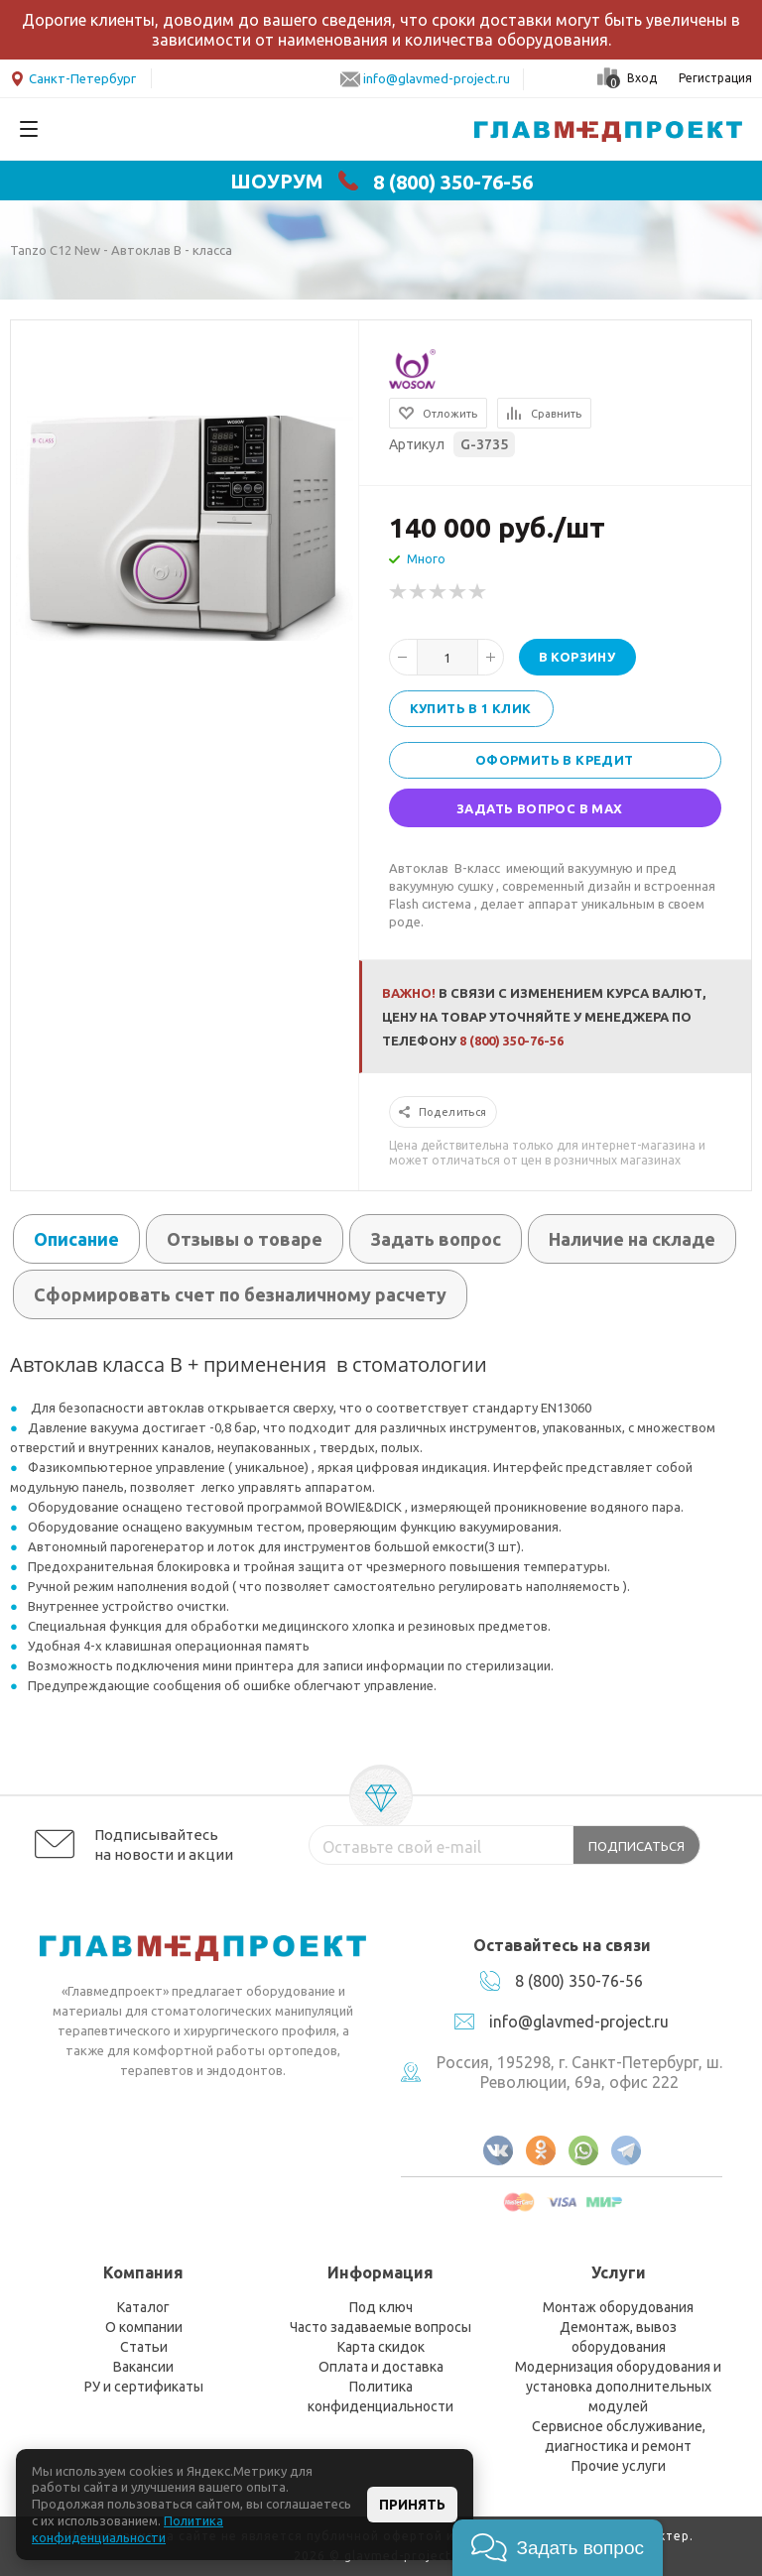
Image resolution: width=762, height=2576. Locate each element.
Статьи (144, 2347)
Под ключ (381, 2307)
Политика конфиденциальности (380, 2396)
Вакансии (143, 2367)
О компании (144, 2327)
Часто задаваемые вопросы (380, 2327)
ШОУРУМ (276, 181)
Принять (412, 2505)
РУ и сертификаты (143, 2386)
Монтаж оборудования (618, 2307)
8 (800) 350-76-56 (453, 182)
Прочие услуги (619, 2466)
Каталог (143, 2307)
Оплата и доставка (381, 2367)
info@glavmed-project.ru (436, 78)
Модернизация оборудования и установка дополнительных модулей (618, 2386)
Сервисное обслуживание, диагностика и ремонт (618, 2436)
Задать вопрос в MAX (539, 808)
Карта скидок (381, 2347)
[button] (557, 2547)
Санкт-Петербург (73, 76)
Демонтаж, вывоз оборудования (618, 2337)
